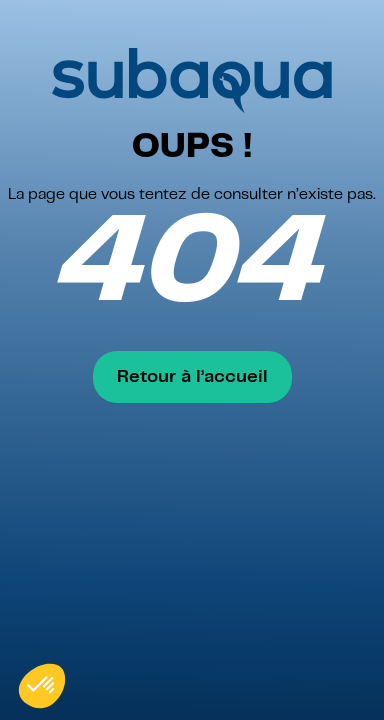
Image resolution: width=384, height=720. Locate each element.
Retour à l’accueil (192, 377)
